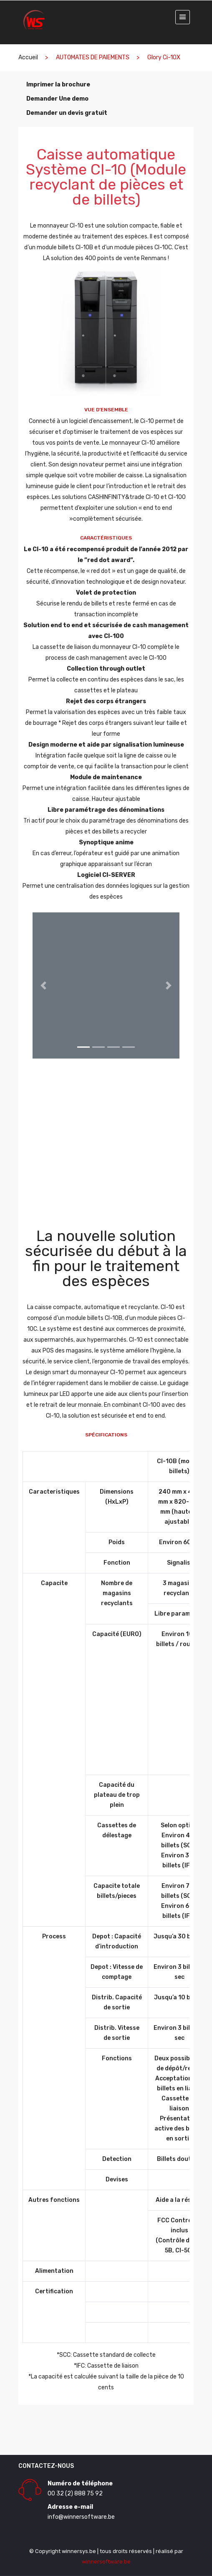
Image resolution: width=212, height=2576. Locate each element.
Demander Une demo (56, 98)
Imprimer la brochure (57, 84)
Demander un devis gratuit (66, 113)
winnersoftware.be (106, 2561)
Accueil (28, 57)
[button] (44, 985)
